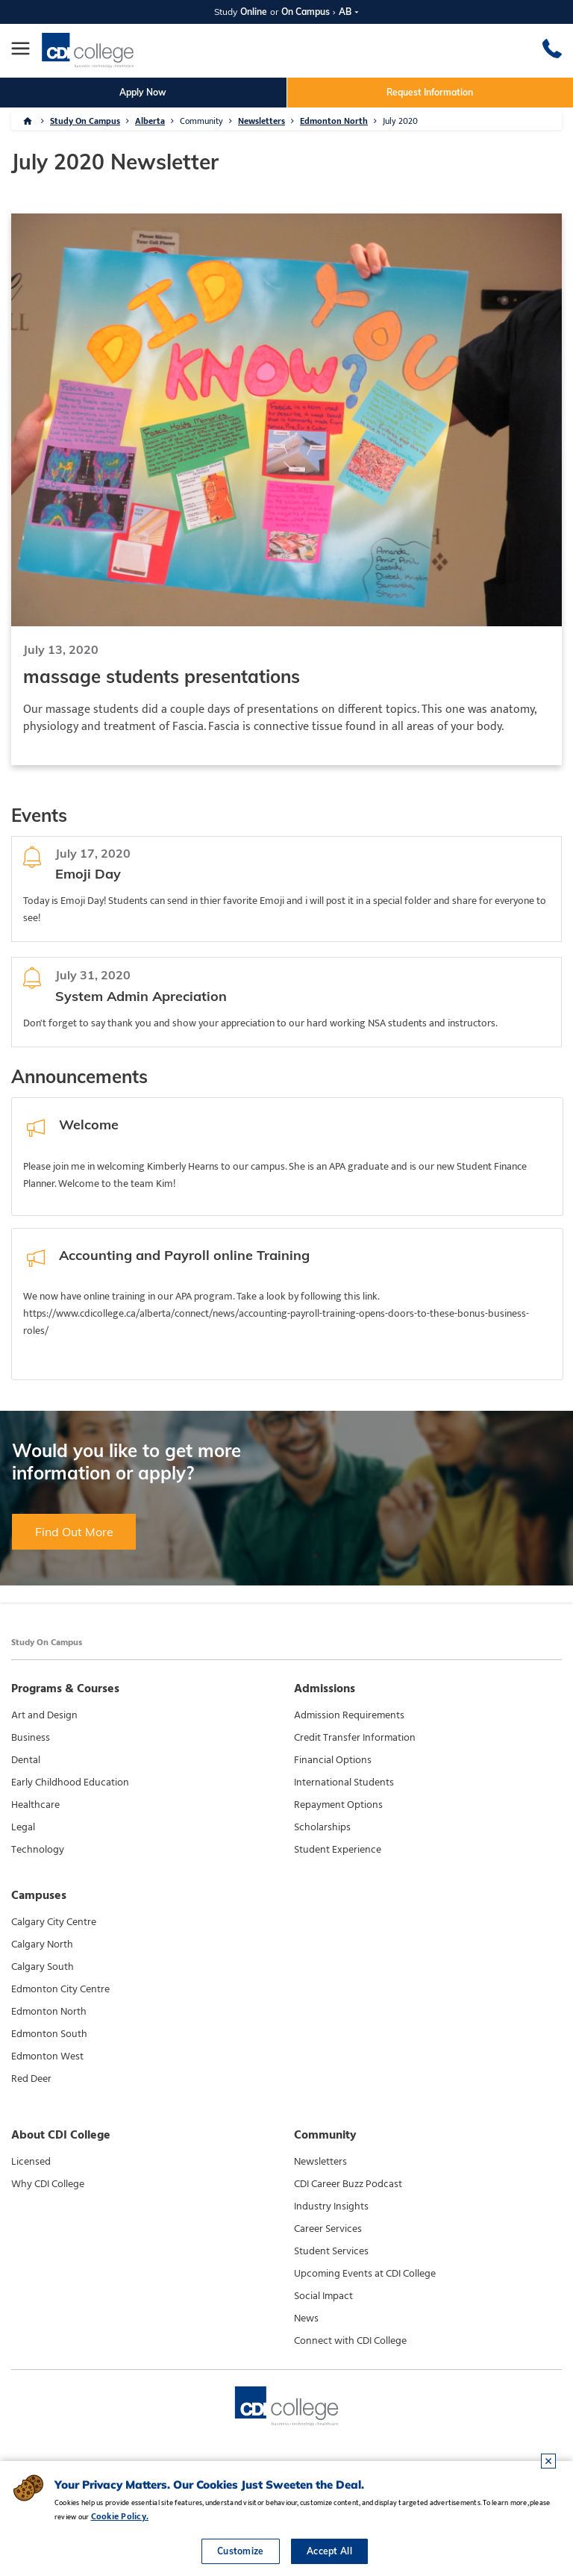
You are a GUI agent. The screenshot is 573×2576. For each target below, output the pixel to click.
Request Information (429, 92)
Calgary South (42, 1967)
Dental (25, 1760)
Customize (240, 2551)
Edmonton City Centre (60, 1989)
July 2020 (400, 120)
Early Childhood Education (70, 1782)
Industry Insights (331, 2206)
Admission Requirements (349, 1715)
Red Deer (31, 2079)
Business (30, 1737)
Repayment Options (338, 1805)
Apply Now (142, 92)
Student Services (331, 2251)
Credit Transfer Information (355, 1737)
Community (201, 120)
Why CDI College (47, 2184)
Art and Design (44, 1715)
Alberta (150, 120)
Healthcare (35, 1805)
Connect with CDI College (350, 2341)
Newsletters (261, 120)
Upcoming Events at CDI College (365, 2273)
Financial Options (333, 1760)
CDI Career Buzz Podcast (348, 2184)
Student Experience (337, 1849)
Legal (23, 1827)
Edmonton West (47, 2056)
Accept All (329, 2551)
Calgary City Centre (53, 1922)
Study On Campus (85, 120)
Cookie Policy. (119, 2516)
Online (253, 11)
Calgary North (42, 1944)
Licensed (31, 2161)
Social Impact (323, 2296)
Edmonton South (49, 2034)
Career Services (328, 2229)
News (306, 2318)
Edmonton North (334, 120)
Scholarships (322, 1827)
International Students (344, 1782)
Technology (37, 1849)
